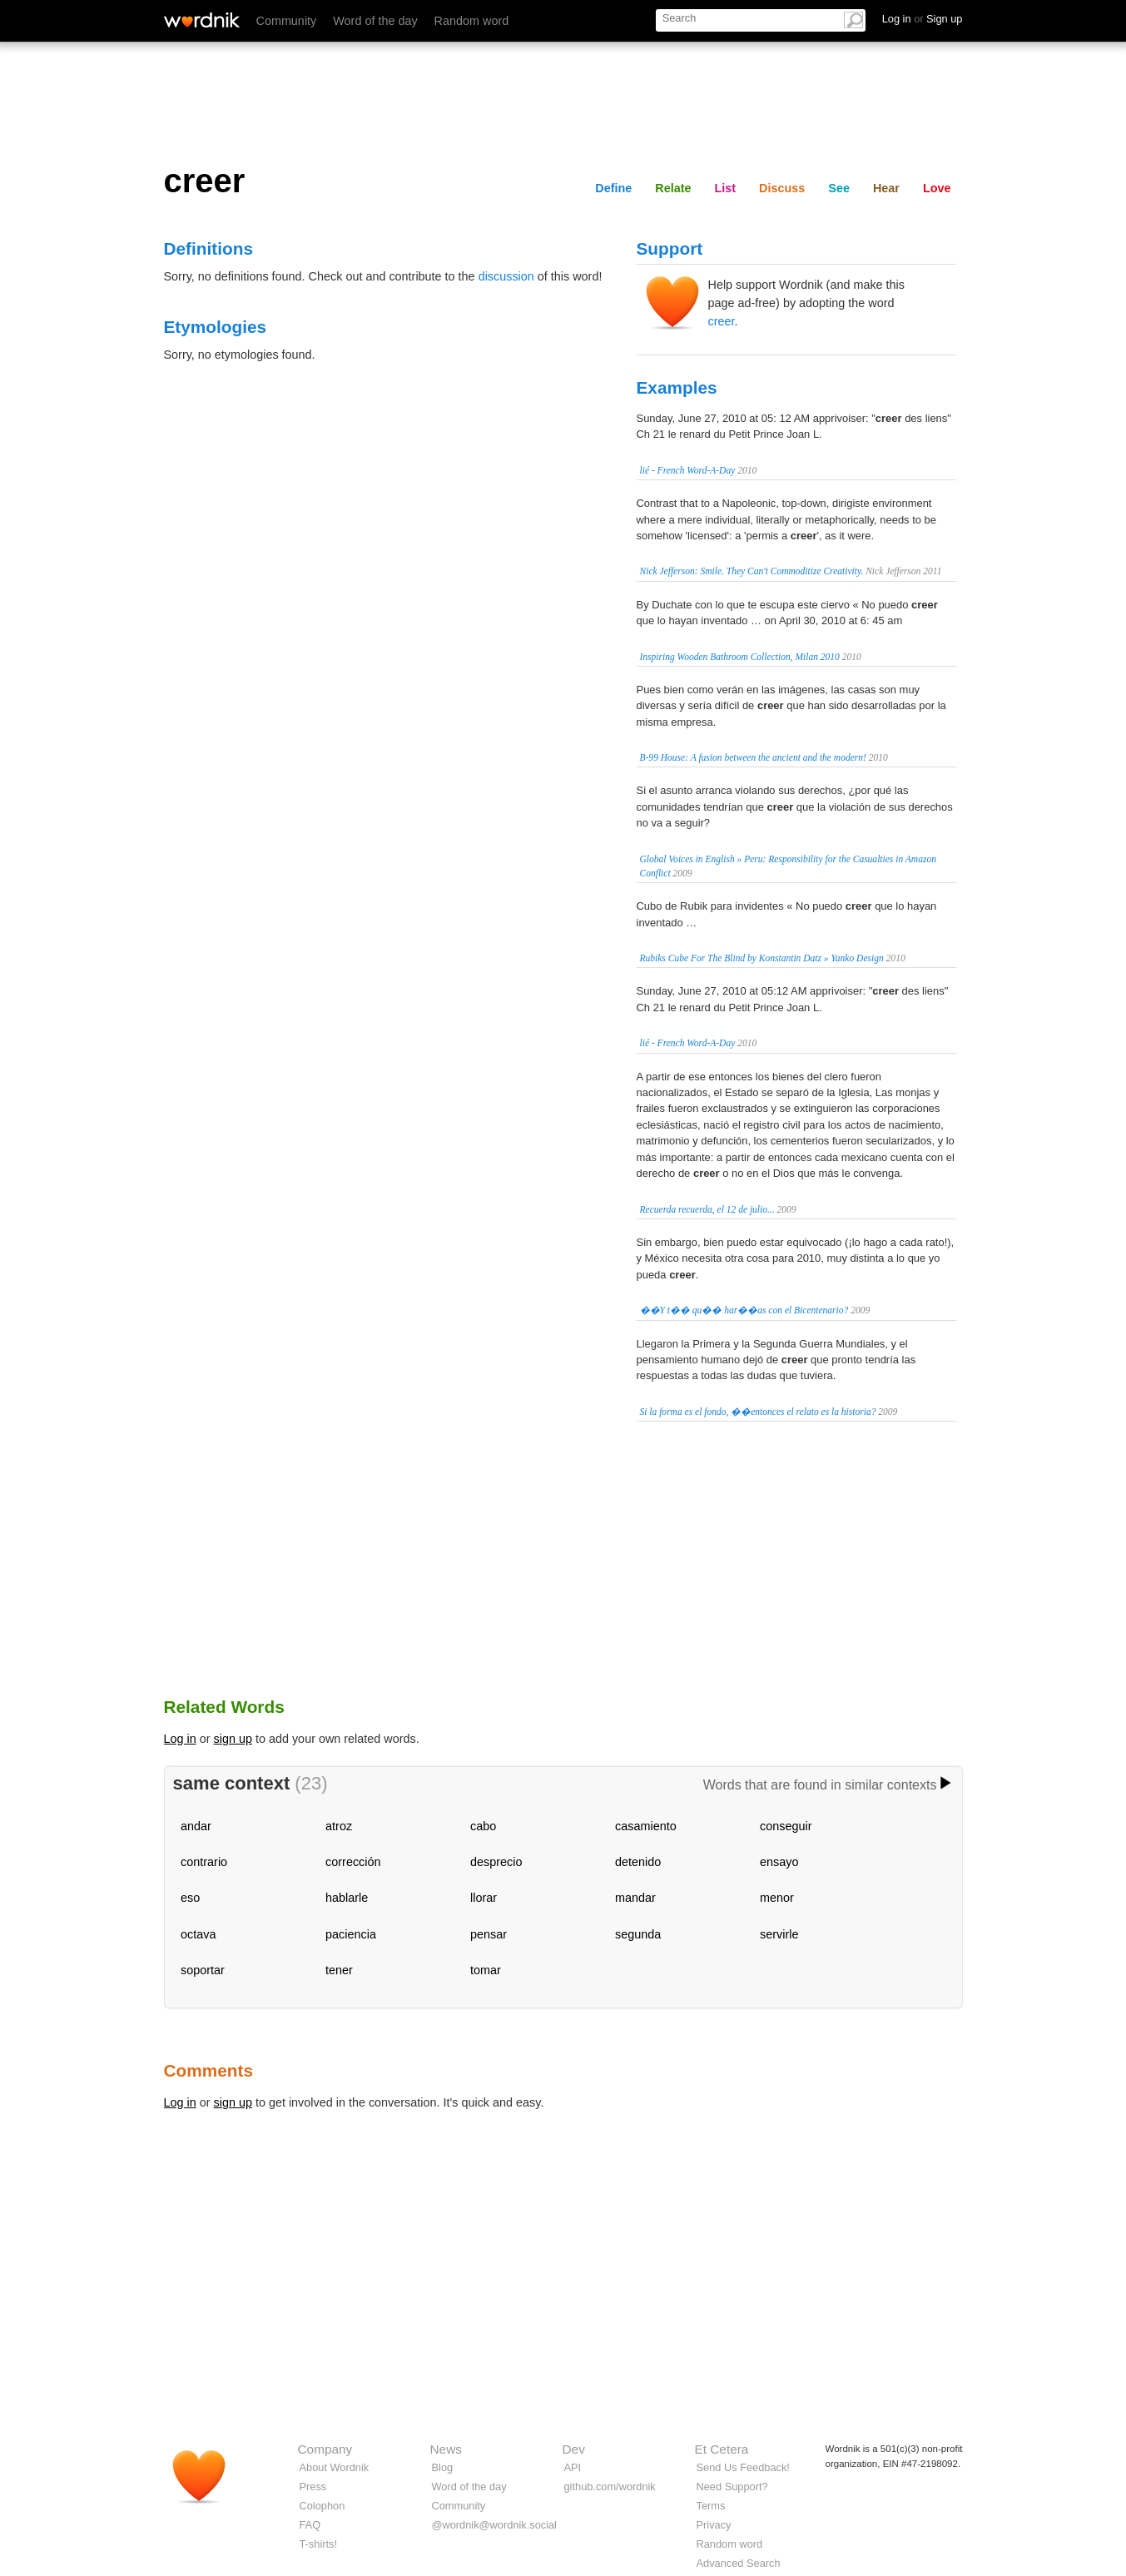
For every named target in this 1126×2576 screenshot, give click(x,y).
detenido (638, 1862)
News (446, 2449)
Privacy (714, 2525)
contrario (204, 1862)
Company (325, 2449)
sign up (233, 1738)
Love (937, 188)
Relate (673, 188)
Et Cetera (722, 2449)
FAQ (310, 2525)
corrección (352, 1862)
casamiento (646, 1826)
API (573, 2467)
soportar (203, 1970)
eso (190, 1897)
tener (339, 1970)
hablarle (346, 1897)
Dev (574, 2449)
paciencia (350, 1934)
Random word (471, 20)
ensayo (779, 1862)
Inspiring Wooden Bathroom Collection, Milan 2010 (740, 657)
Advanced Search (739, 2563)
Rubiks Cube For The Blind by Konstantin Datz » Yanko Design (762, 958)
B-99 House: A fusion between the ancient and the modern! (753, 757)
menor (777, 1897)
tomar (485, 1970)
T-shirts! (319, 2544)
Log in (180, 1738)
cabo (483, 1826)
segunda (638, 1934)
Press (313, 2486)
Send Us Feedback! (743, 2467)
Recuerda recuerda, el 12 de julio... (707, 1209)
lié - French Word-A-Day (688, 470)
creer (721, 321)
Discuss (782, 188)
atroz (338, 1826)
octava (198, 1934)
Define (613, 188)
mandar (635, 1897)
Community (286, 20)
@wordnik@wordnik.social (494, 2525)
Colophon (322, 2505)
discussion (506, 276)
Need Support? (732, 2486)
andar (196, 1826)
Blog (443, 2467)
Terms (711, 2505)
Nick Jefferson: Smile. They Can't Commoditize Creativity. (752, 571)
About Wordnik (335, 2467)
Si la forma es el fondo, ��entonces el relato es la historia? (758, 1412)
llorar (483, 1897)
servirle (779, 1934)
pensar (488, 1934)
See (839, 188)
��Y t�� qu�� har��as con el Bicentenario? (744, 1310)
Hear (886, 188)
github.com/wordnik (610, 2486)
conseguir (785, 1826)
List (726, 188)
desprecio (496, 1862)
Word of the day (375, 20)
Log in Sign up (922, 18)
